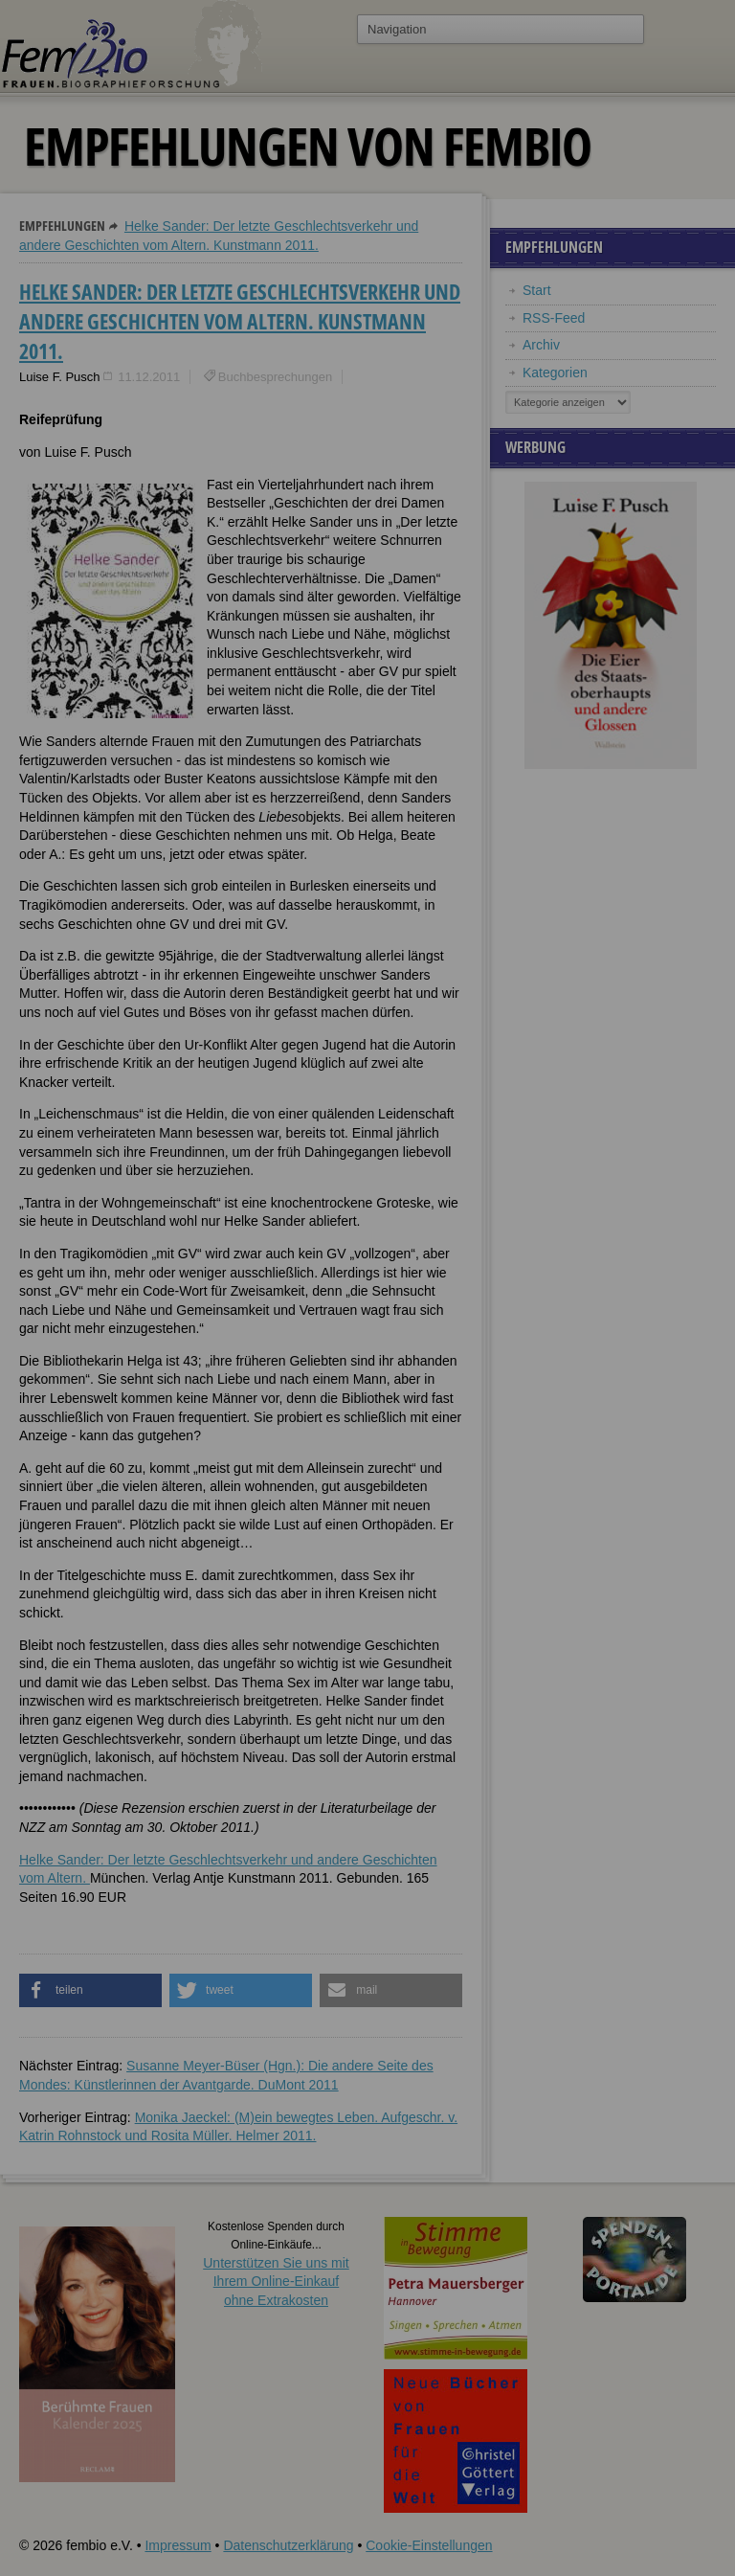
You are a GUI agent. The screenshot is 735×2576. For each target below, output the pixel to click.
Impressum (178, 2545)
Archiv (541, 344)
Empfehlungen (62, 225)
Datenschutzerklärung (288, 2545)
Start (537, 290)
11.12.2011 (149, 377)
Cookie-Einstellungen (429, 2545)
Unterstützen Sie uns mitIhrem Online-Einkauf (276, 2281)
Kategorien (555, 372)
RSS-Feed (554, 318)
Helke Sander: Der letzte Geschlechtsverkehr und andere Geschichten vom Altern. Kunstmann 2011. (239, 321)
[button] (90, 1990)
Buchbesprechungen (275, 377)
